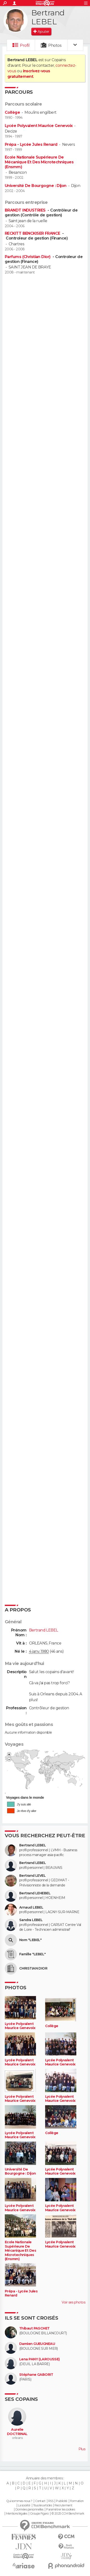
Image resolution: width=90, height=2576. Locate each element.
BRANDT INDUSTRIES (26, 210)
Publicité (61, 2501)
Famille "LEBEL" (32, 1954)
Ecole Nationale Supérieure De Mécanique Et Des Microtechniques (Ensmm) (39, 162)
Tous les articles (42, 2505)
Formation (77, 2501)
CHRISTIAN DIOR (33, 1968)
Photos (54, 45)
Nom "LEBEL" (30, 1940)
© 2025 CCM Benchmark (67, 2513)
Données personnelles (29, 2509)
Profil (25, 45)
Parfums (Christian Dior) (28, 256)
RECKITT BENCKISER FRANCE (33, 233)
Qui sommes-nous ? (19, 2501)
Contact (40, 2501)
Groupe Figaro (39, 2513)
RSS (50, 2501)
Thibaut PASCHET (34, 2328)
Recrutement (63, 2505)
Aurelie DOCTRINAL (17, 2432)
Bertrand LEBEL (32, 1845)
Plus (81, 2449)
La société (24, 2505)
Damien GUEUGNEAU (37, 2344)
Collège (12, 112)
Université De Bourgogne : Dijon (35, 185)
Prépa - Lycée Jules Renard (31, 144)
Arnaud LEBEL (31, 1907)
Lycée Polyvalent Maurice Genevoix (39, 125)
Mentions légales (16, 2513)
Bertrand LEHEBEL (34, 1893)
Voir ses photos (73, 2302)
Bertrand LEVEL (32, 1876)
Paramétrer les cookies (60, 2509)
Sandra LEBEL (30, 1920)
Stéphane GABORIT (36, 2375)
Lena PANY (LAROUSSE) (39, 2359)
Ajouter (43, 31)
